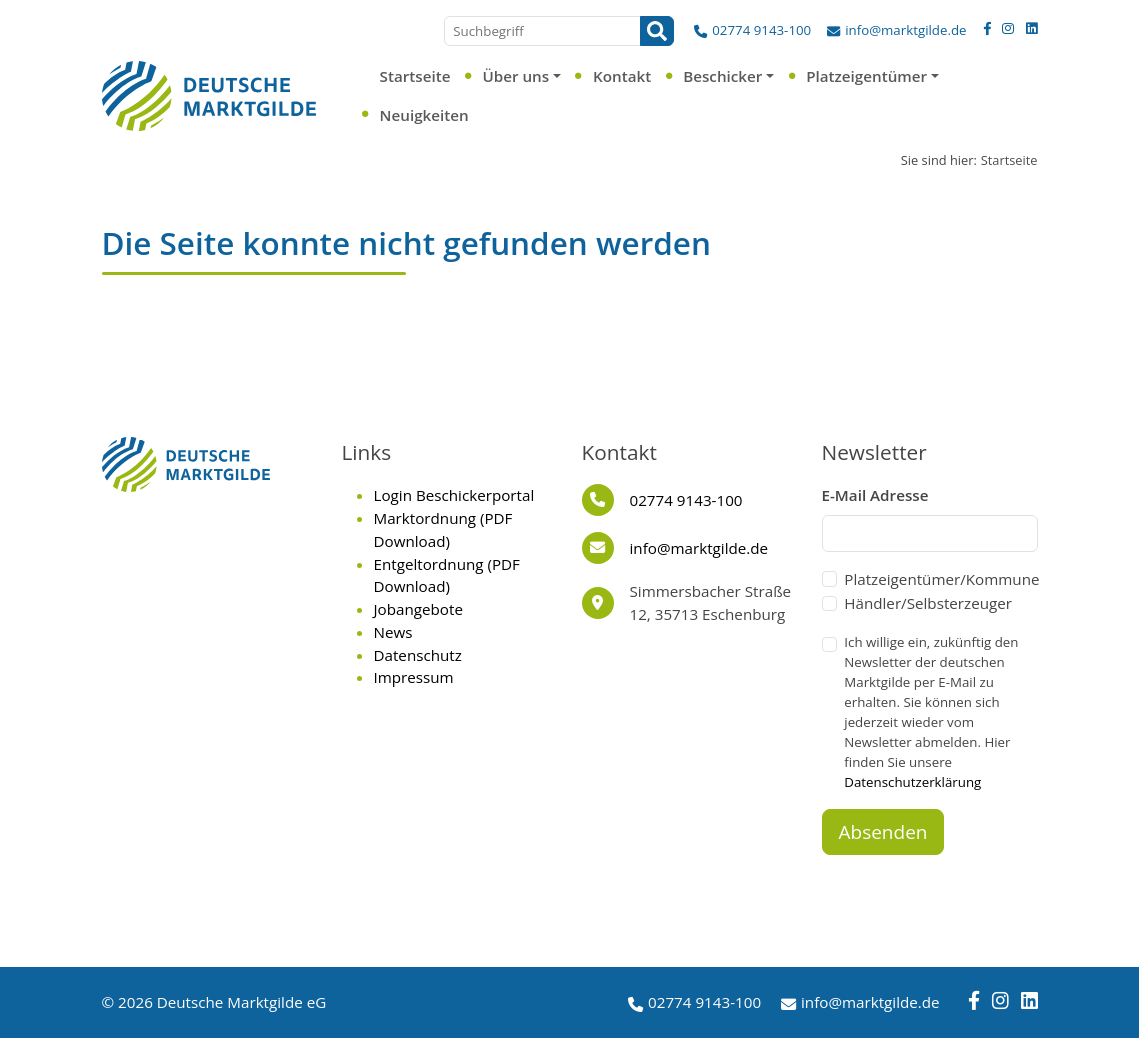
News (393, 632)
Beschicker (722, 76)
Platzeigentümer (866, 76)
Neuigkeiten (424, 115)
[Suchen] (657, 31)
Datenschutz (418, 655)
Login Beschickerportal (454, 495)
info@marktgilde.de (905, 30)
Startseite (415, 76)
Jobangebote (418, 609)
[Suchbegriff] (542, 31)
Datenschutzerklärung (912, 782)
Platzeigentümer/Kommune (941, 579)
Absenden (883, 832)
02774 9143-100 (761, 30)
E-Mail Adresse (875, 495)
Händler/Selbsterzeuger (928, 603)
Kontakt (622, 76)
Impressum (414, 677)
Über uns (515, 76)
